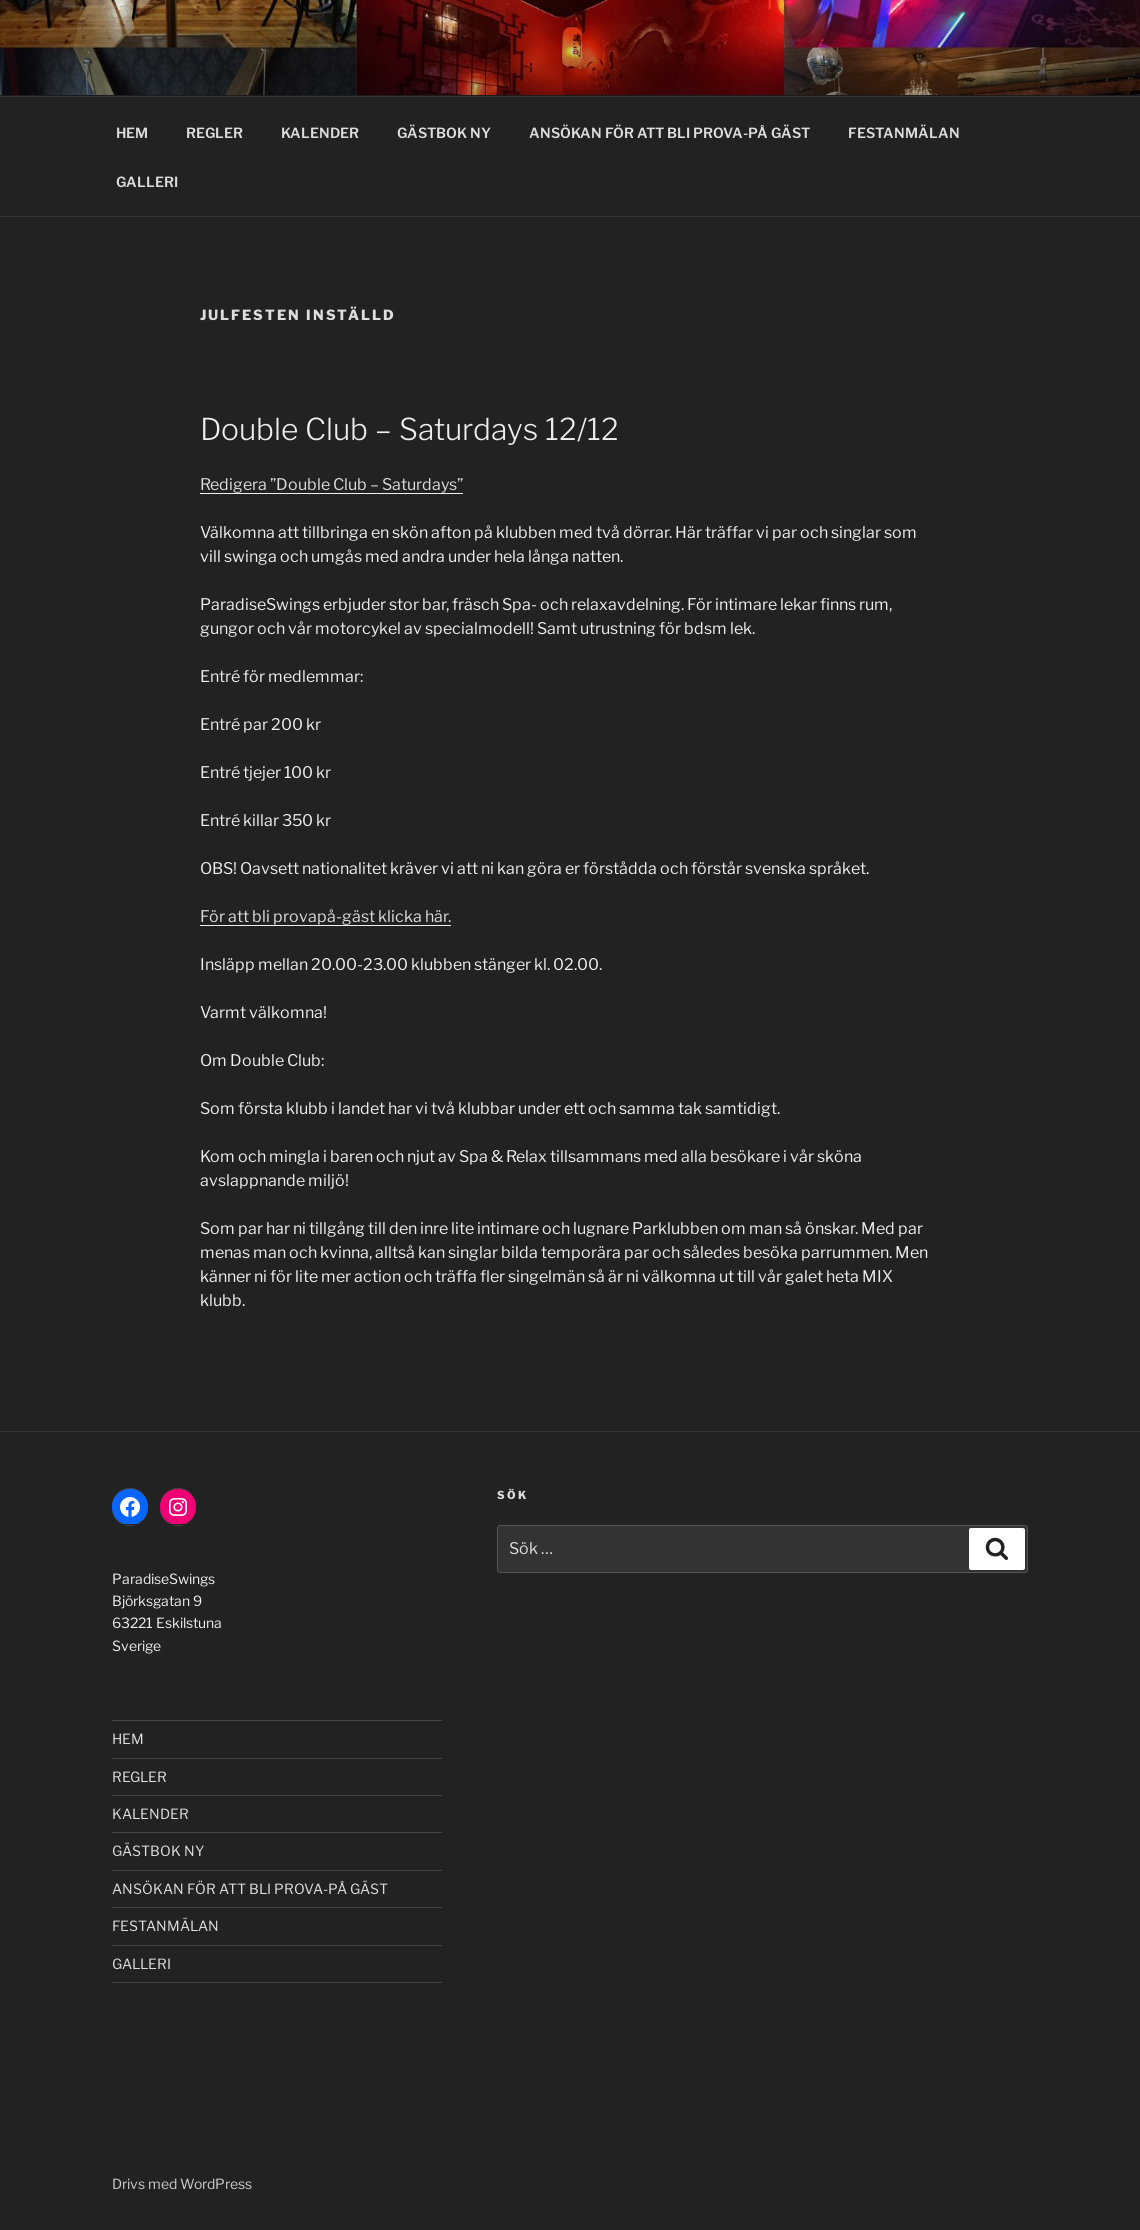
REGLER (214, 132)
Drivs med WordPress (182, 2183)
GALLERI (147, 181)
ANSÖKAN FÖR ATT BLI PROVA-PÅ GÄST (669, 132)
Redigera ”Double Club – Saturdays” (331, 484)
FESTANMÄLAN (904, 132)
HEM (132, 132)
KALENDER (320, 132)
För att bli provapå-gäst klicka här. (325, 916)
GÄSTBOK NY (444, 132)
